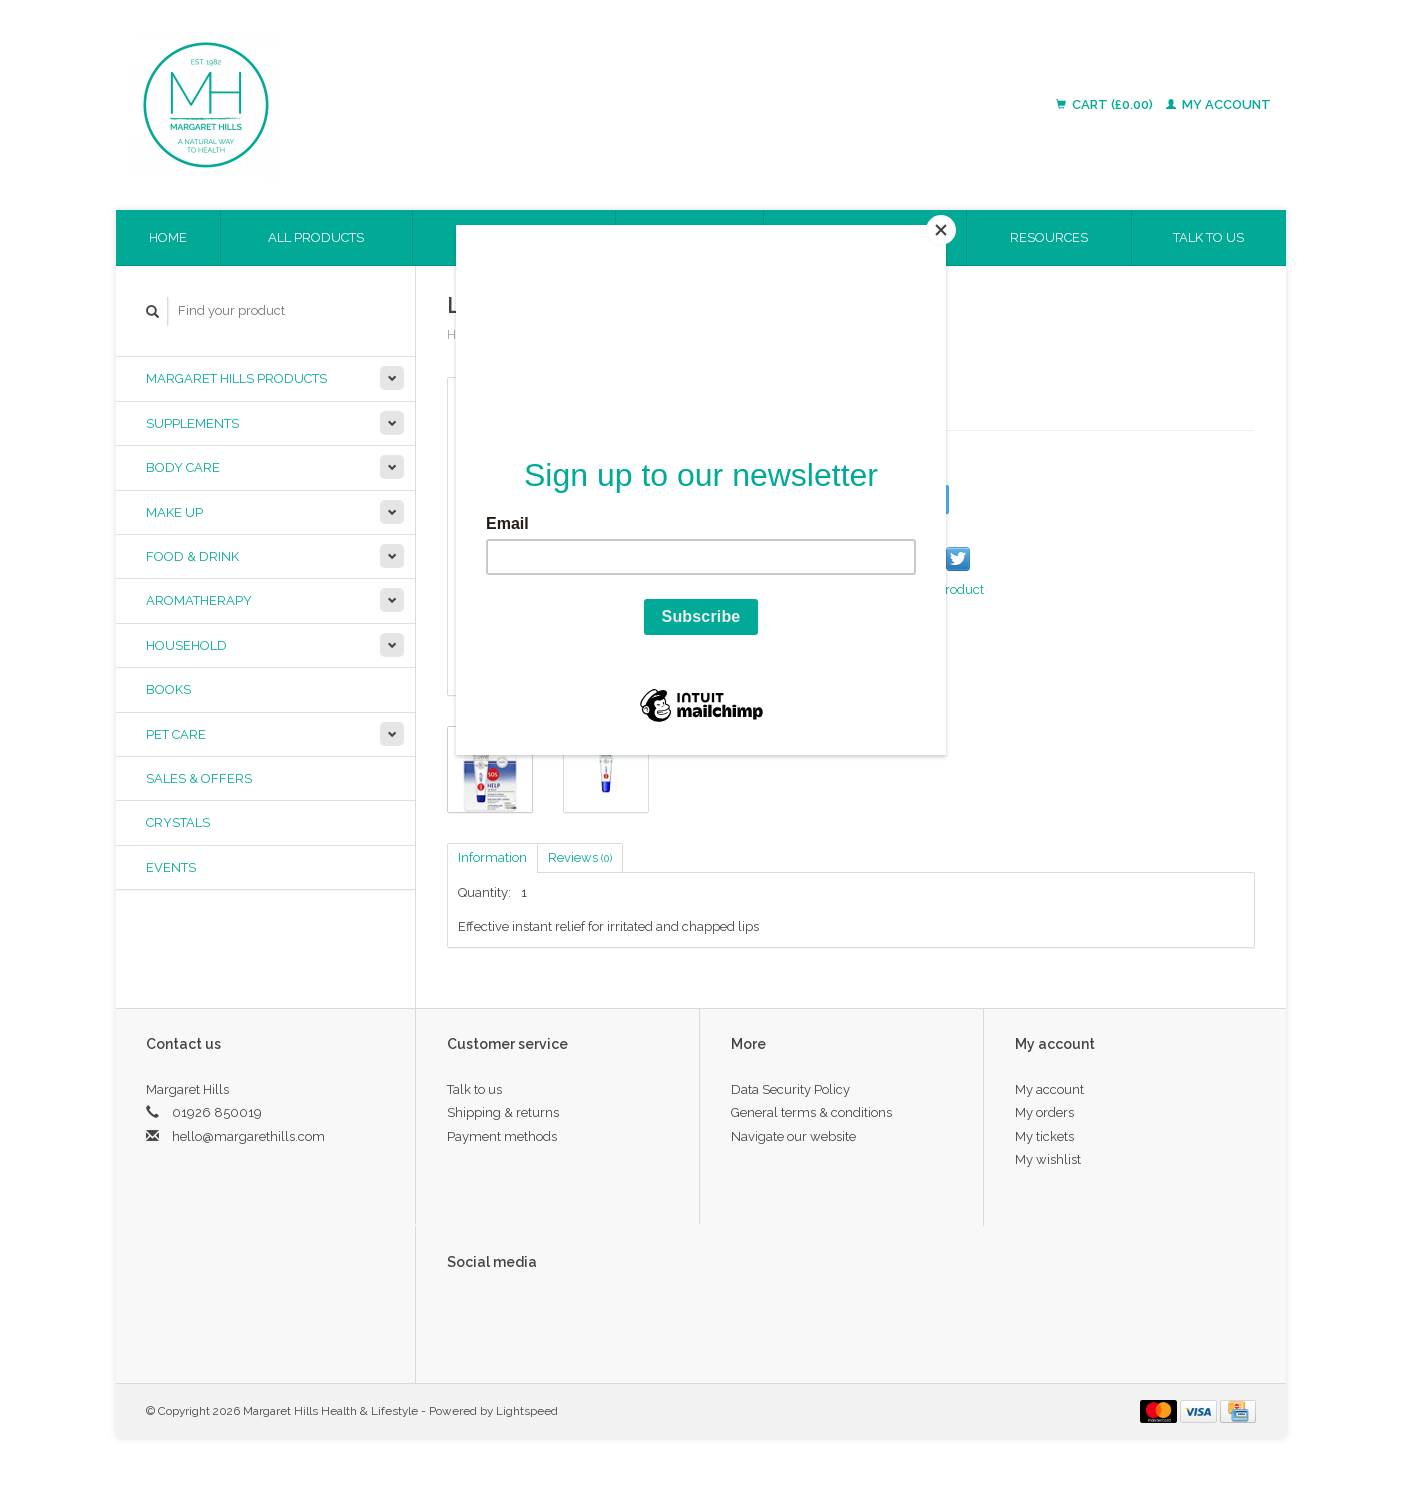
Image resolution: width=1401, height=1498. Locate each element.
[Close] (941, 230)
